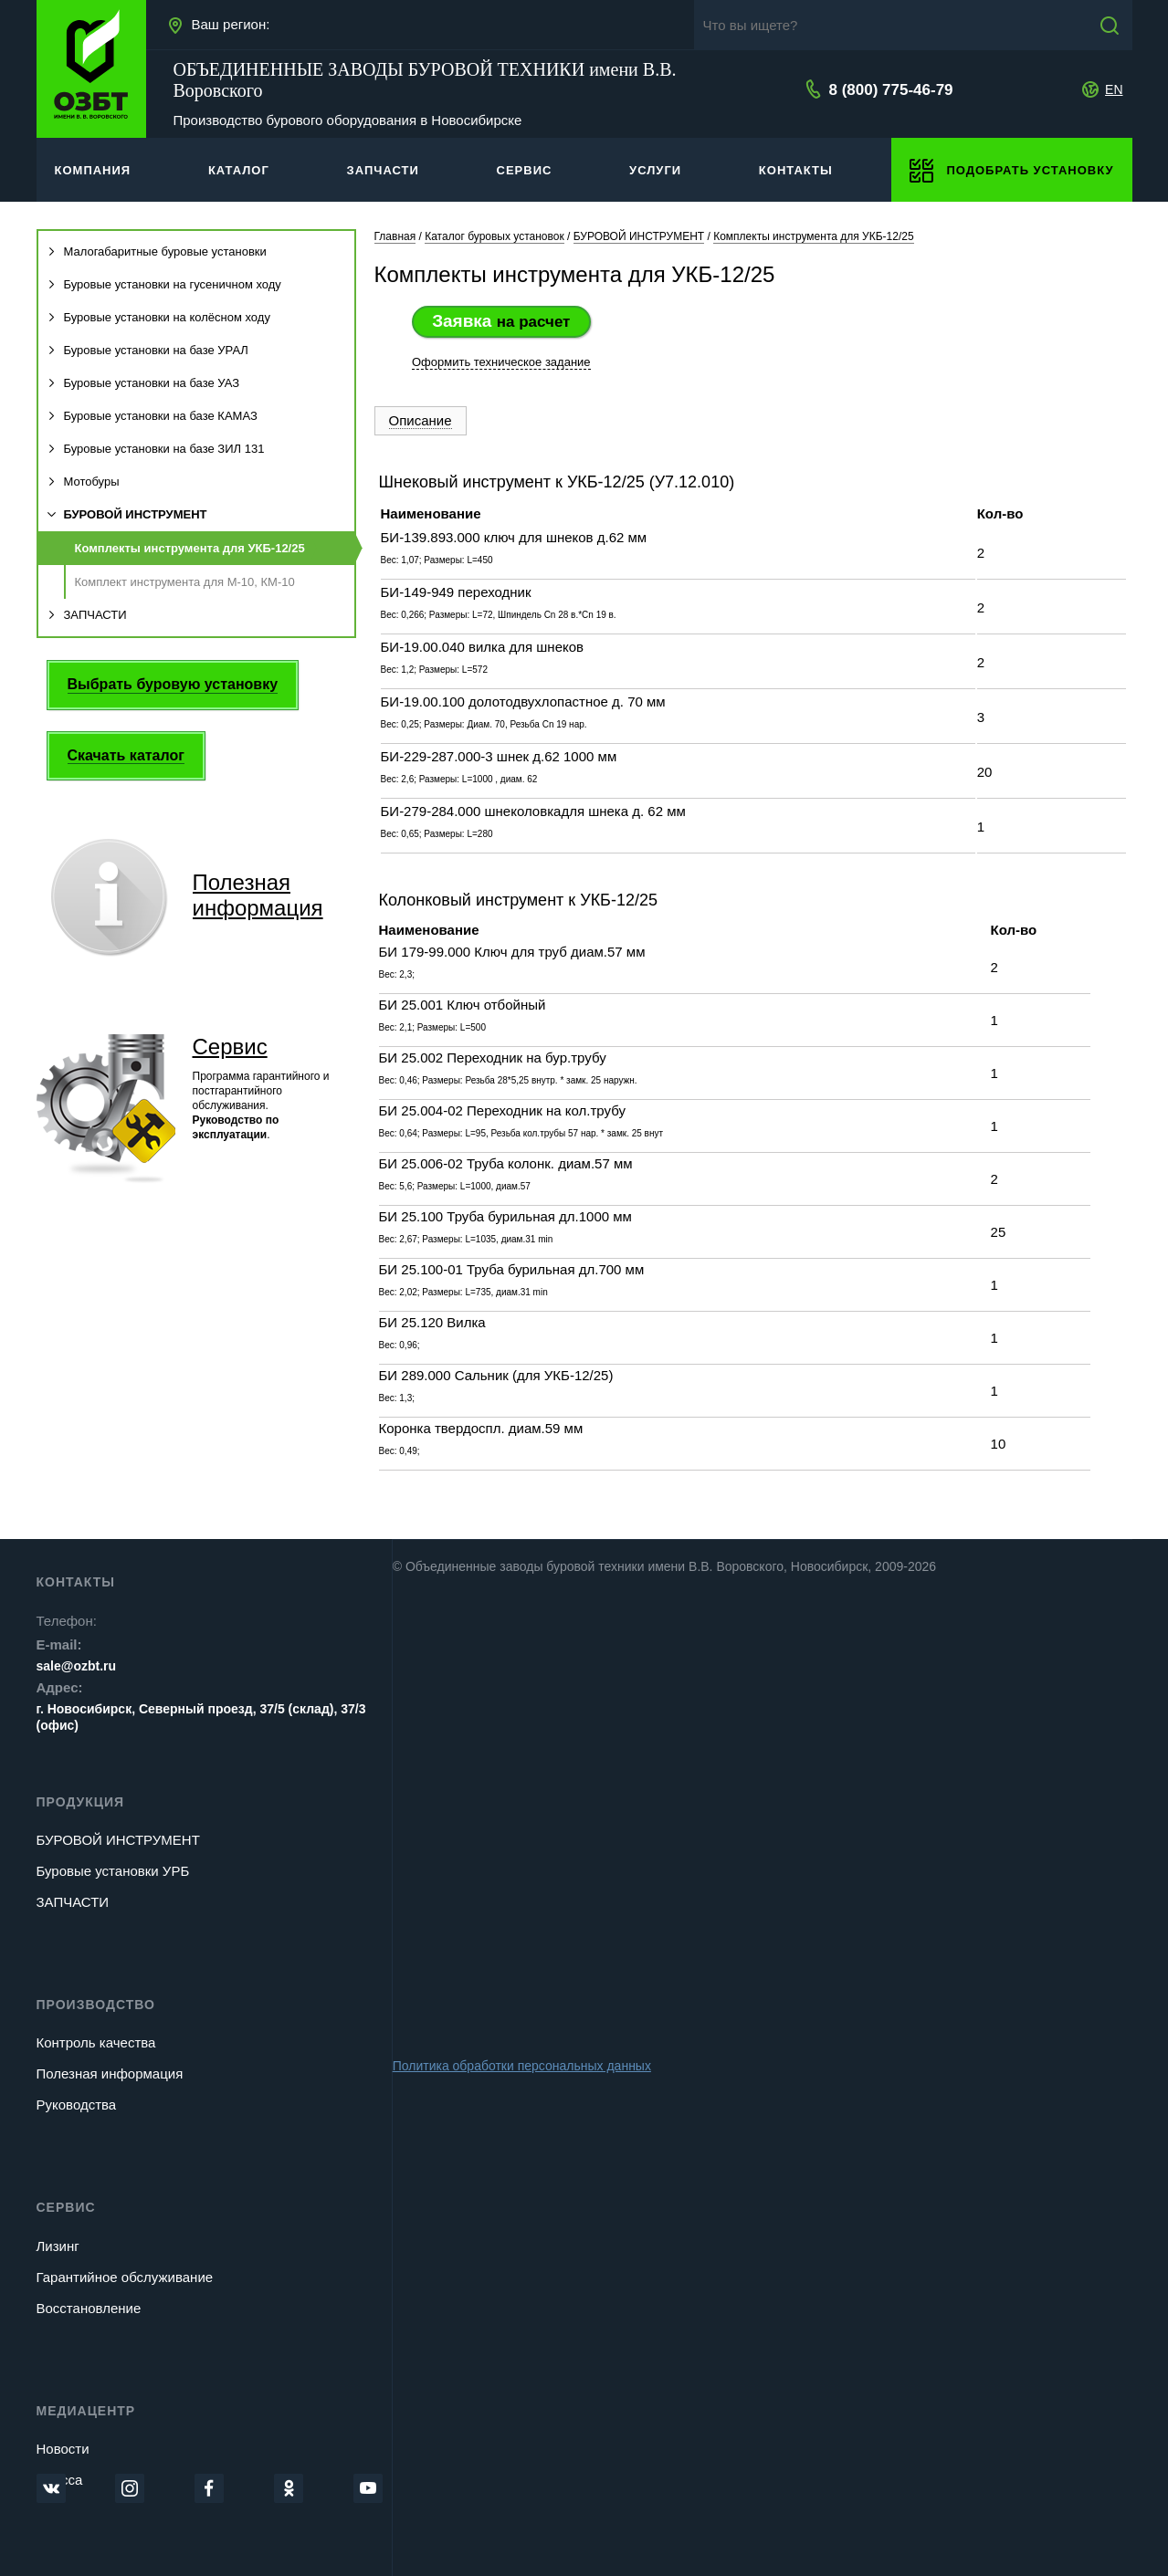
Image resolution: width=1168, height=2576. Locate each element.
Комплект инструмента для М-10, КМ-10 (185, 582)
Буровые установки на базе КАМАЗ (152, 416)
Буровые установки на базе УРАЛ (147, 350)
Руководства (77, 2104)
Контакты (76, 1582)
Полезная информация (110, 2073)
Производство (96, 2004)
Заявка (501, 320)
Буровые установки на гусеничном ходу (164, 284)
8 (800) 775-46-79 (890, 90)
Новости (63, 2448)
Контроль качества (96, 2042)
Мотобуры (83, 481)
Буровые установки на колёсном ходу (158, 317)
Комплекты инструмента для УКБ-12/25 (190, 548)
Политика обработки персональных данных (522, 2065)
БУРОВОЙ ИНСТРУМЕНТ (127, 514)
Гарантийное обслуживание (125, 2277)
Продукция (81, 1802)
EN (1113, 89)
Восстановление (89, 2308)
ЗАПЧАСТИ (87, 615)
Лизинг (58, 2246)
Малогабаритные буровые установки (157, 251)
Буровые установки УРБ (113, 1871)
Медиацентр (86, 2410)
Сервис (230, 1046)
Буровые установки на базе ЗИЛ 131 (156, 449)
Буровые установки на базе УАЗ (143, 383)
